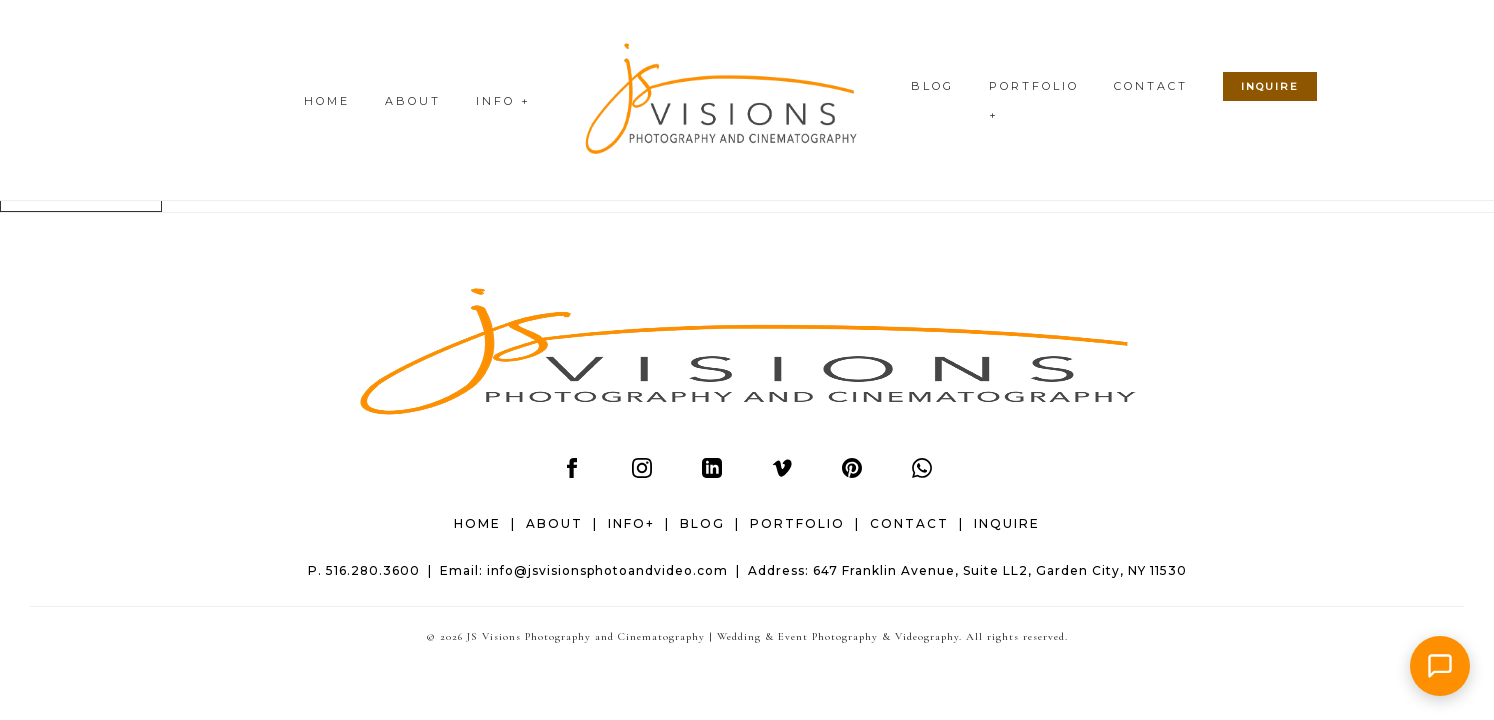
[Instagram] (642, 473)
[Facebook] (572, 473)
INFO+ (631, 523)
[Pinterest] (852, 473)
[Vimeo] (782, 473)
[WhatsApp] (922, 473)
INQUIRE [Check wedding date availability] (1270, 86)
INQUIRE (1007, 523)
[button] (1440, 666)
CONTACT (1151, 86)
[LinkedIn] (712, 473)
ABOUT (413, 101)
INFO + (503, 101)
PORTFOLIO (797, 523)
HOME (327, 101)
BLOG (932, 86)
